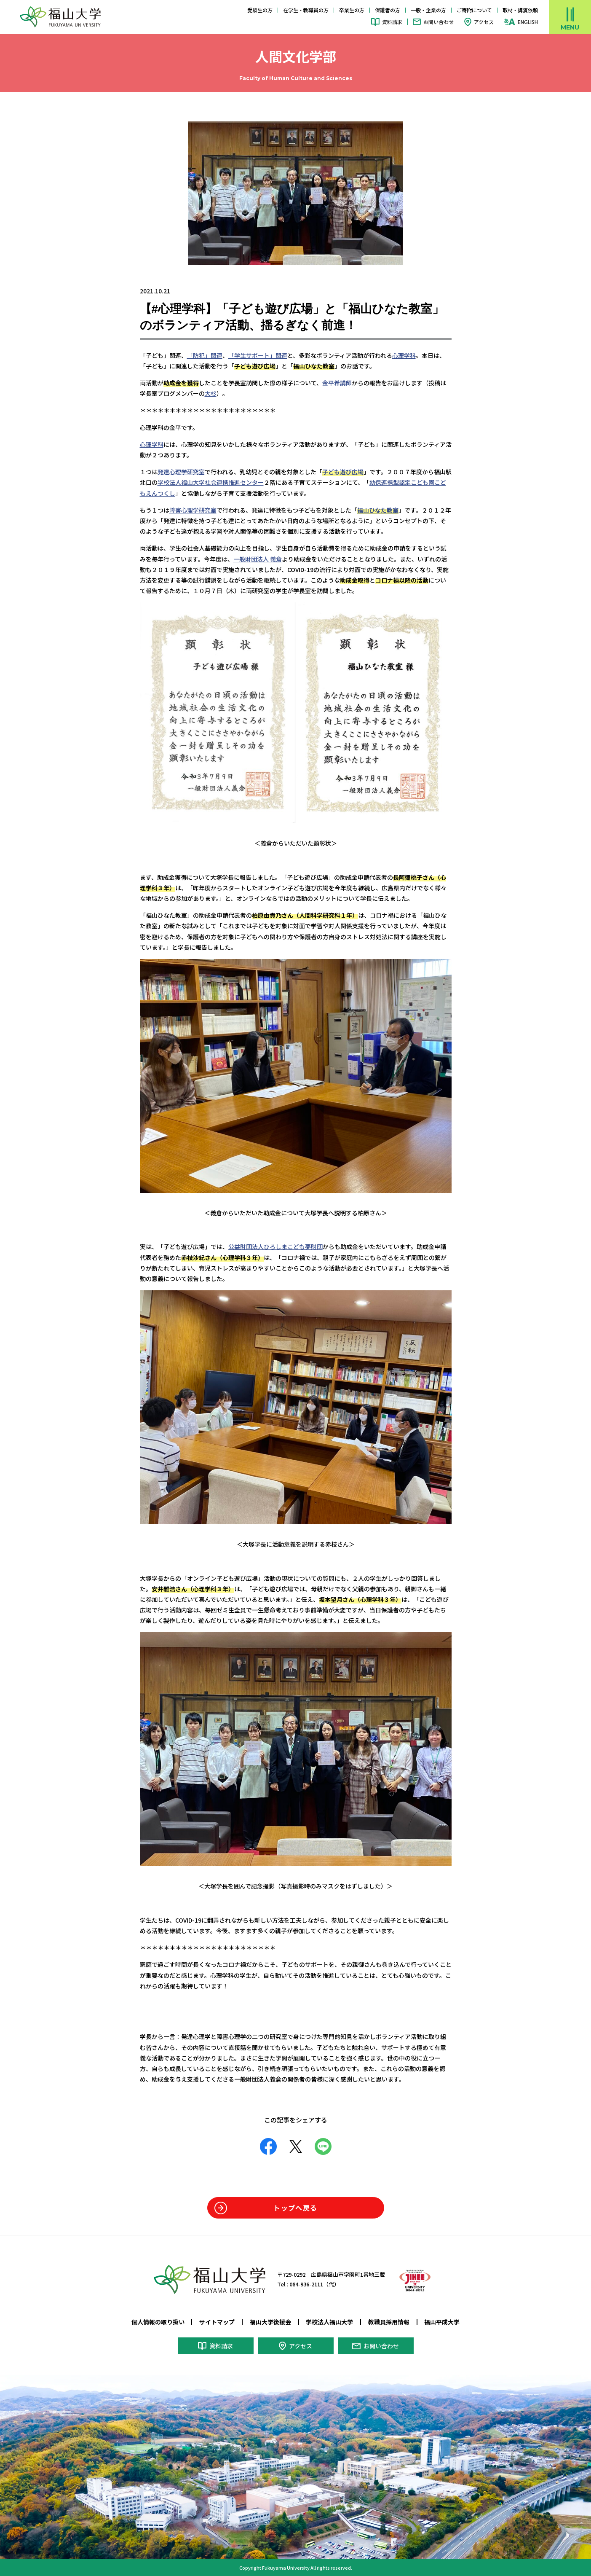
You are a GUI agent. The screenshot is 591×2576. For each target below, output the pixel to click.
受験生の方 (260, 9)
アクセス (484, 21)
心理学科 (404, 355)
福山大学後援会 (270, 2322)
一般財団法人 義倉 (257, 558)
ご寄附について (474, 9)
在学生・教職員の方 (306, 9)
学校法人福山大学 (329, 2322)
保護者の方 (387, 9)
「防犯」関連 (204, 355)
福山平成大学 (442, 2322)
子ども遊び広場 (343, 471)
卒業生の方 (351, 9)
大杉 (211, 393)
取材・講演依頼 (520, 9)
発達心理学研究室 (181, 471)
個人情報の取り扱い (158, 2322)
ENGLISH (528, 22)
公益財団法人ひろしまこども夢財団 (275, 1246)
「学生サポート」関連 (257, 355)
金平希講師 (337, 383)
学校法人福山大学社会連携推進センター (211, 482)
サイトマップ (217, 2322)
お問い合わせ (438, 22)
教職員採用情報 (388, 2322)
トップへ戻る (295, 2208)
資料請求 (392, 21)
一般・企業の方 (428, 9)
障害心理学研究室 (193, 510)
